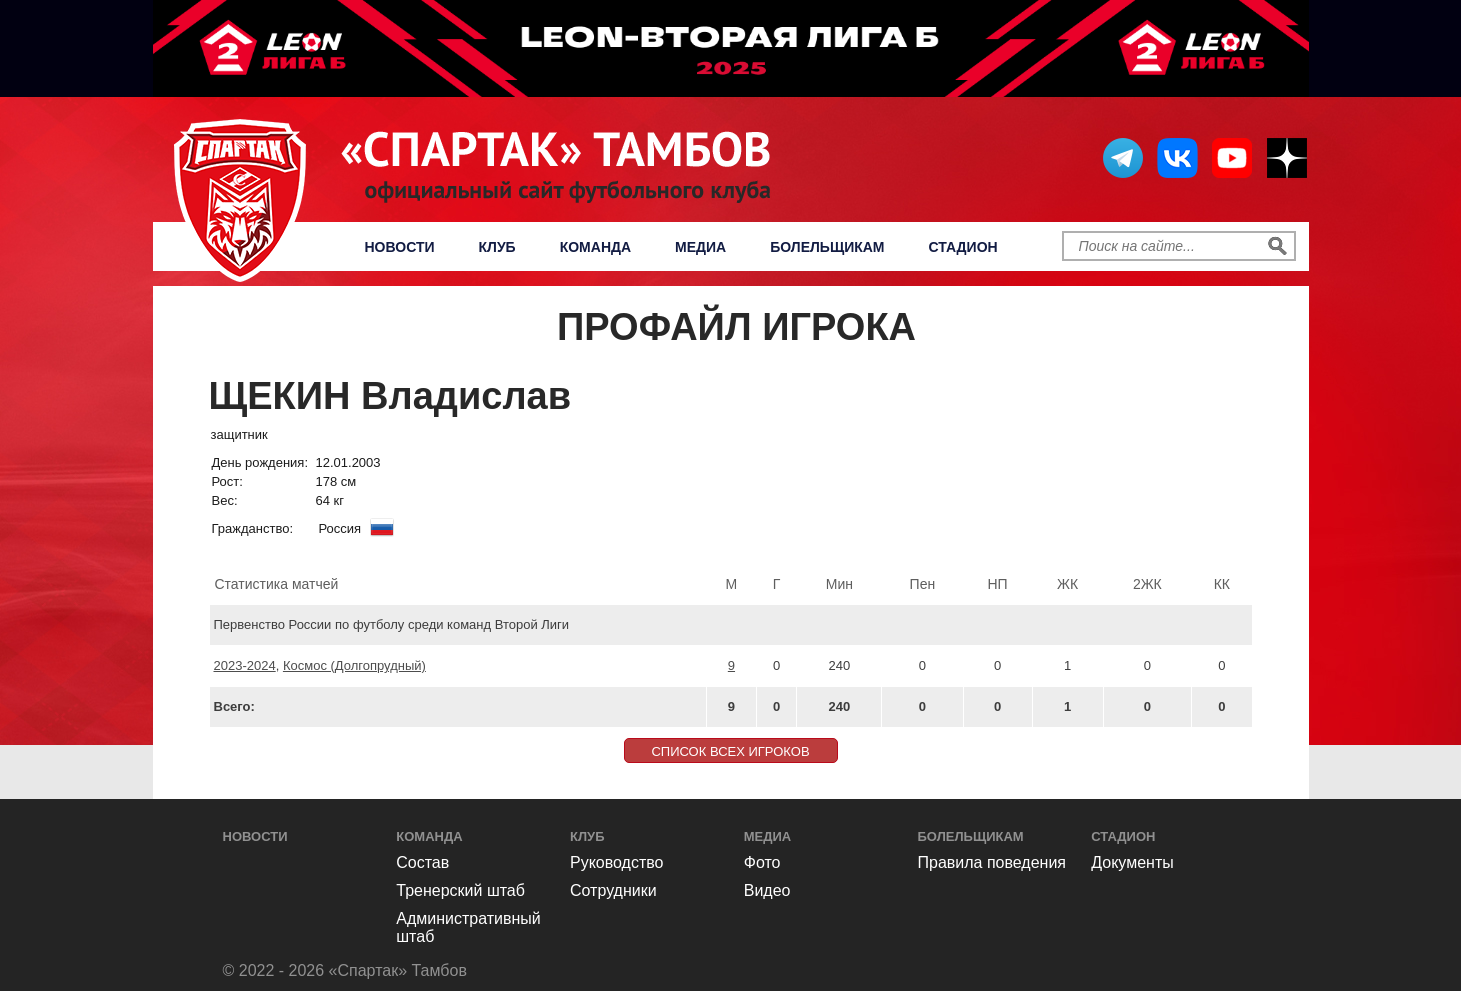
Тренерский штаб (460, 890)
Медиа (700, 247)
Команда (595, 247)
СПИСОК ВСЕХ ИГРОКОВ (730, 751)
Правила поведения (992, 862)
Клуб (497, 247)
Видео (767, 890)
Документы (1132, 862)
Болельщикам (827, 247)
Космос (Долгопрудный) (354, 665)
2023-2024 (245, 665)
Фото (762, 862)
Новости (400, 247)
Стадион (963, 247)
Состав (422, 862)
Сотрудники (613, 890)
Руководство (617, 862)
